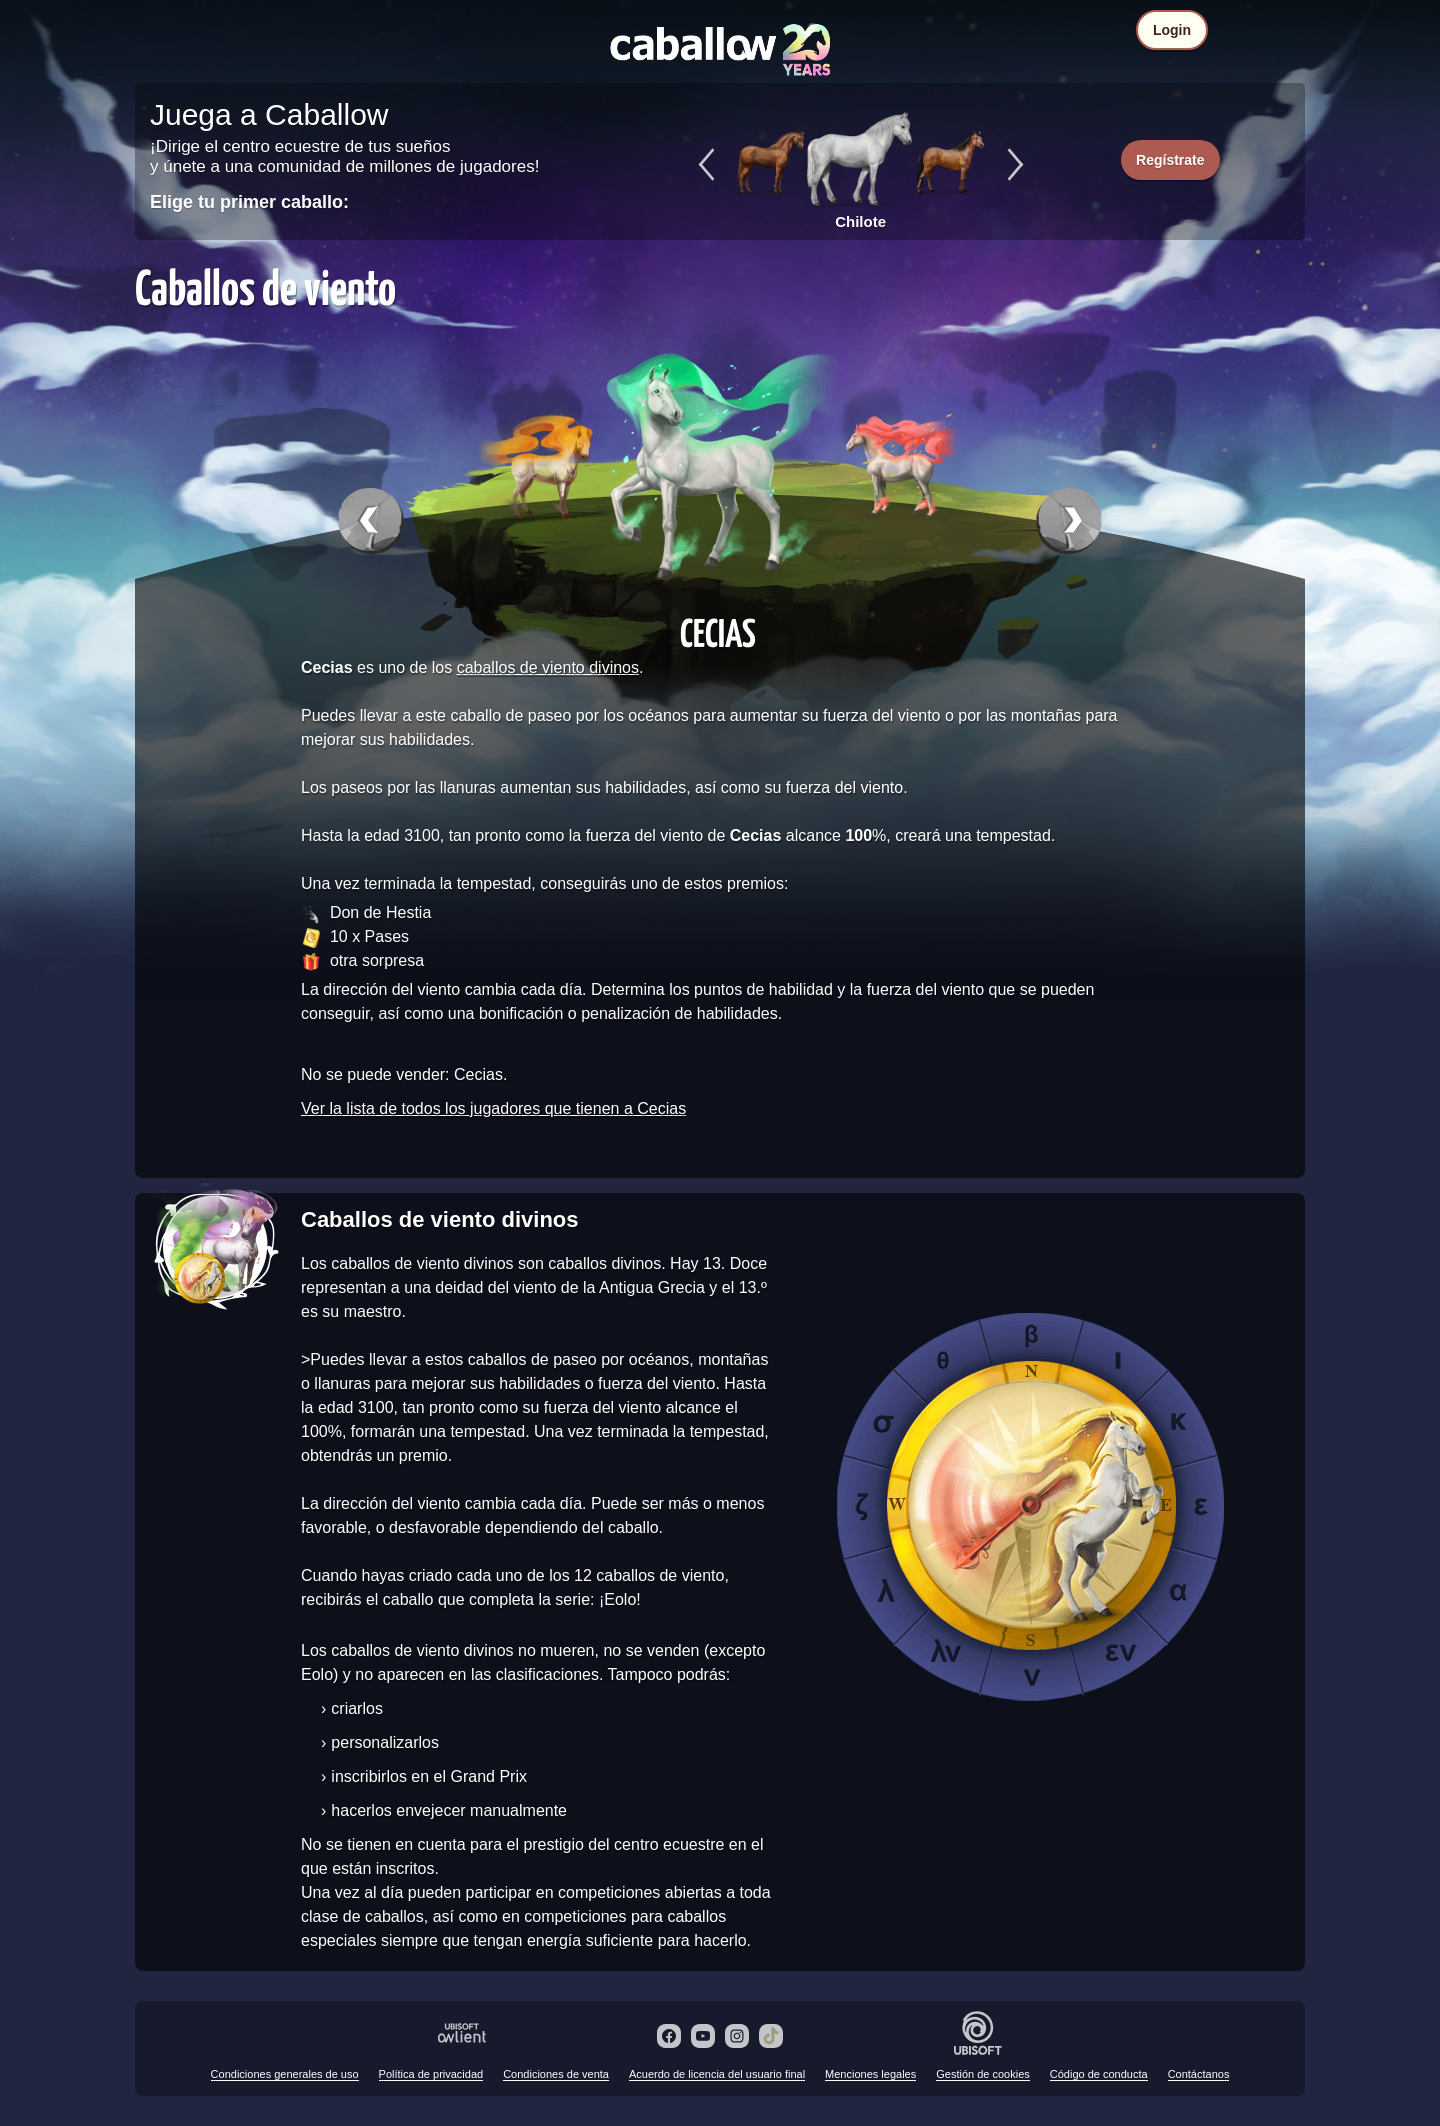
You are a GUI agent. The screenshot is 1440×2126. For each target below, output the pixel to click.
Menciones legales (870, 2074)
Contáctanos (1199, 2074)
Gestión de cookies (983, 2074)
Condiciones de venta (556, 2074)
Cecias (718, 632)
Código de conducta (1099, 2074)
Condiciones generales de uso (285, 2074)
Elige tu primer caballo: (249, 202)
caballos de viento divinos (548, 667)
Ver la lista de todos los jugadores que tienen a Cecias (493, 1108)
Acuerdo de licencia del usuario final (717, 2074)
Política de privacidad (431, 2074)
